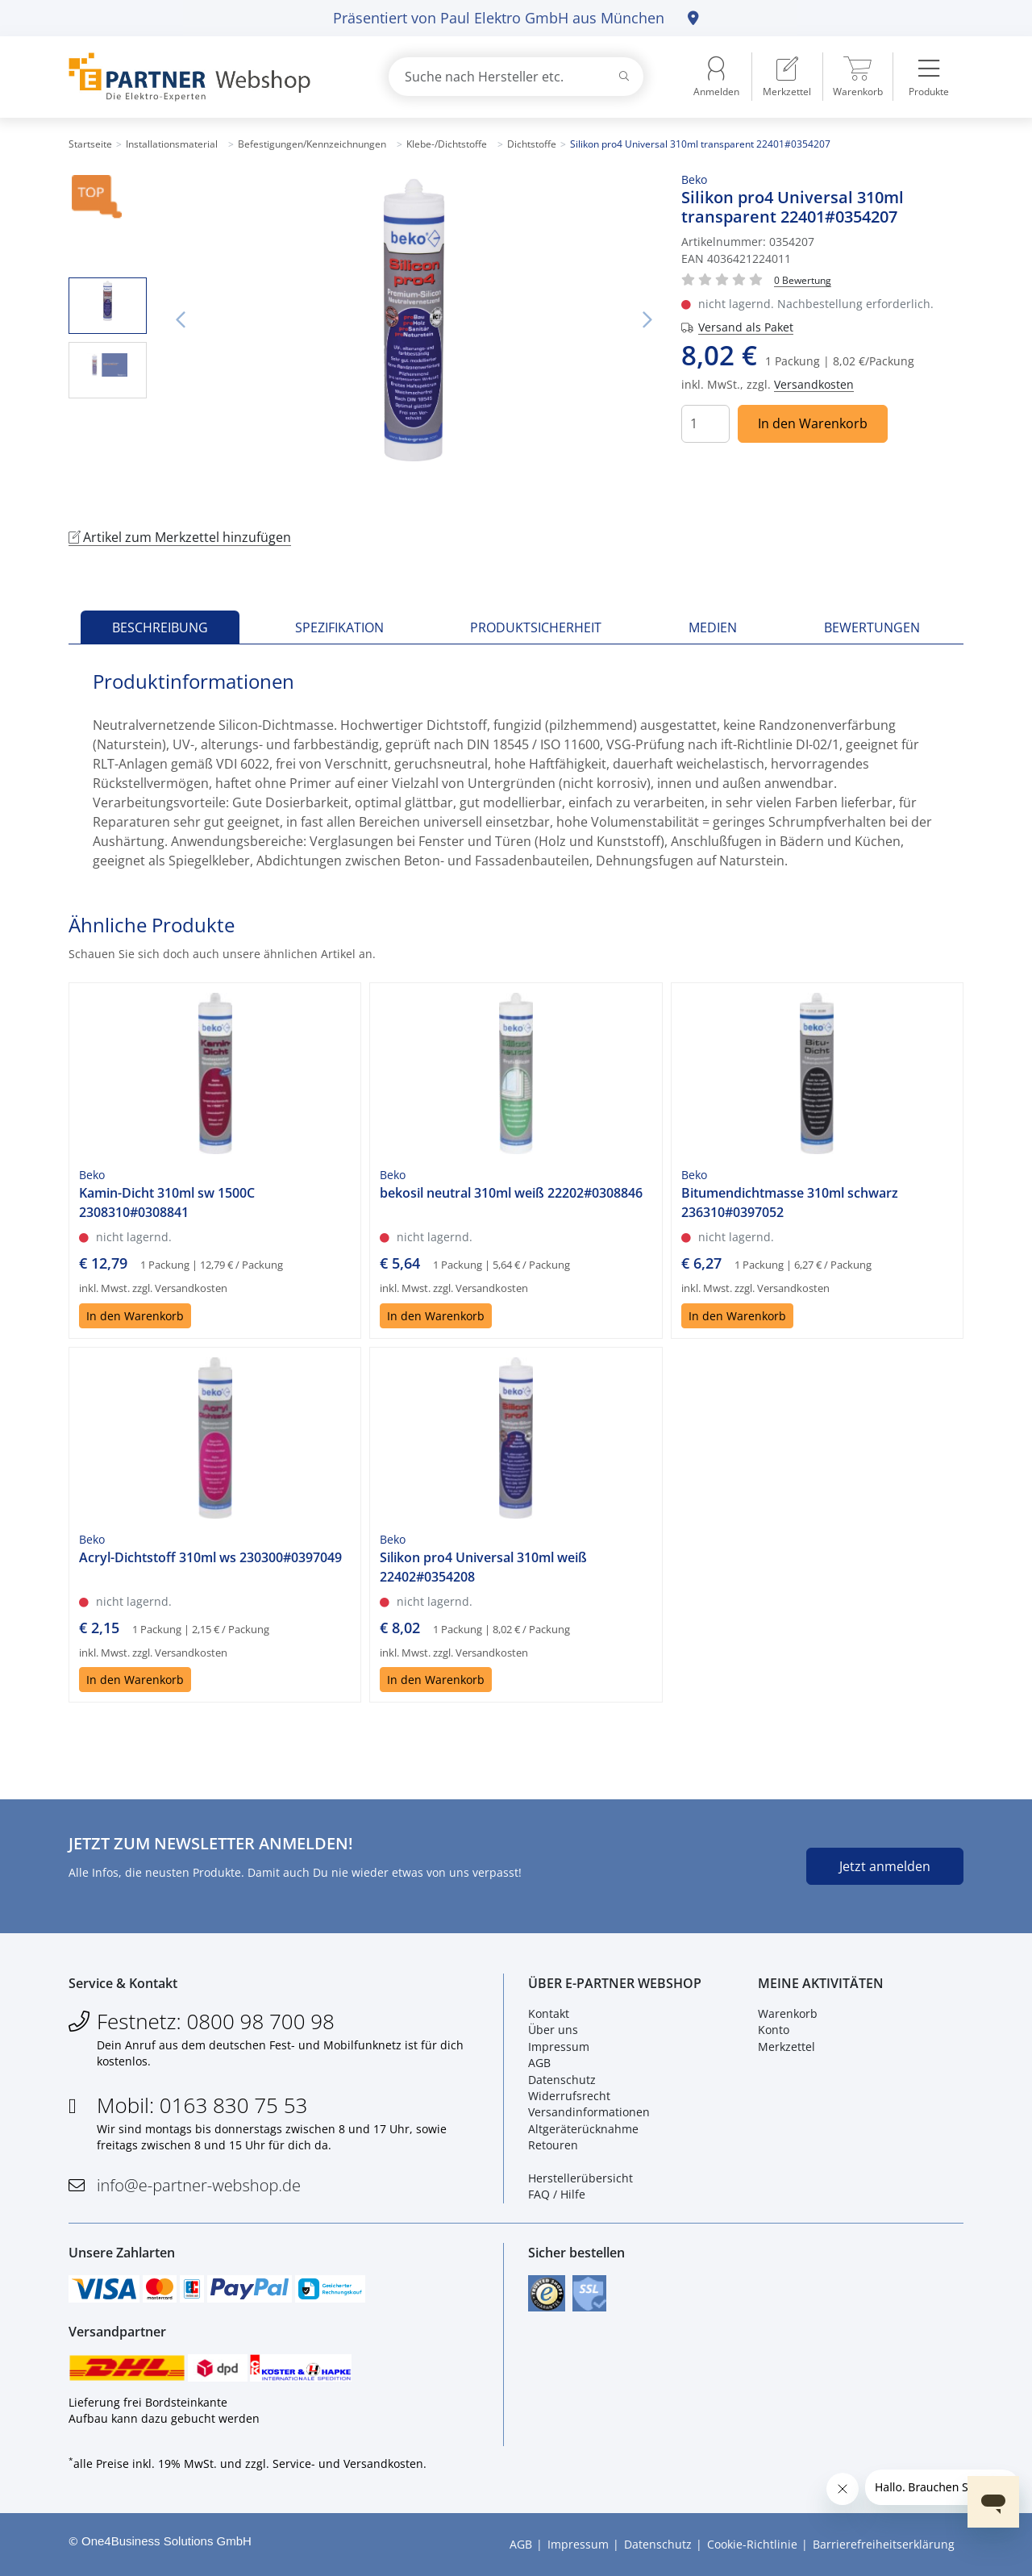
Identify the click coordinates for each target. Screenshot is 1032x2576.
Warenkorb (788, 2013)
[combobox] (516, 76)
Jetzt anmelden (884, 1866)
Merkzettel (786, 2046)
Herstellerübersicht (580, 2178)
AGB (539, 2062)
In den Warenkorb (813, 423)
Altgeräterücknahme (583, 2128)
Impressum (558, 2046)
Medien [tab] (713, 627)
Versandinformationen (589, 2112)
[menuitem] (787, 76)
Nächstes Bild (647, 320)
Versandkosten (814, 384)
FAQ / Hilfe (556, 2194)
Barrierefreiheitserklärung (884, 2544)
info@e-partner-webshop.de (199, 2185)
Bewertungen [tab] (872, 627)
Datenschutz (562, 2079)
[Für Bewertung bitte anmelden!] (802, 279)
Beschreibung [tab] (160, 627)
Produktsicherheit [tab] (535, 627)
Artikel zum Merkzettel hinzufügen (180, 537)
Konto (773, 2029)
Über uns (553, 2029)
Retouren (553, 2145)
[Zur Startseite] (210, 77)
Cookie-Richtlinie (752, 2544)
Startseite (90, 144)
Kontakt (548, 2013)
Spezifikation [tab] (339, 627)
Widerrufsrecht (569, 2095)
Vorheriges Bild (180, 320)
